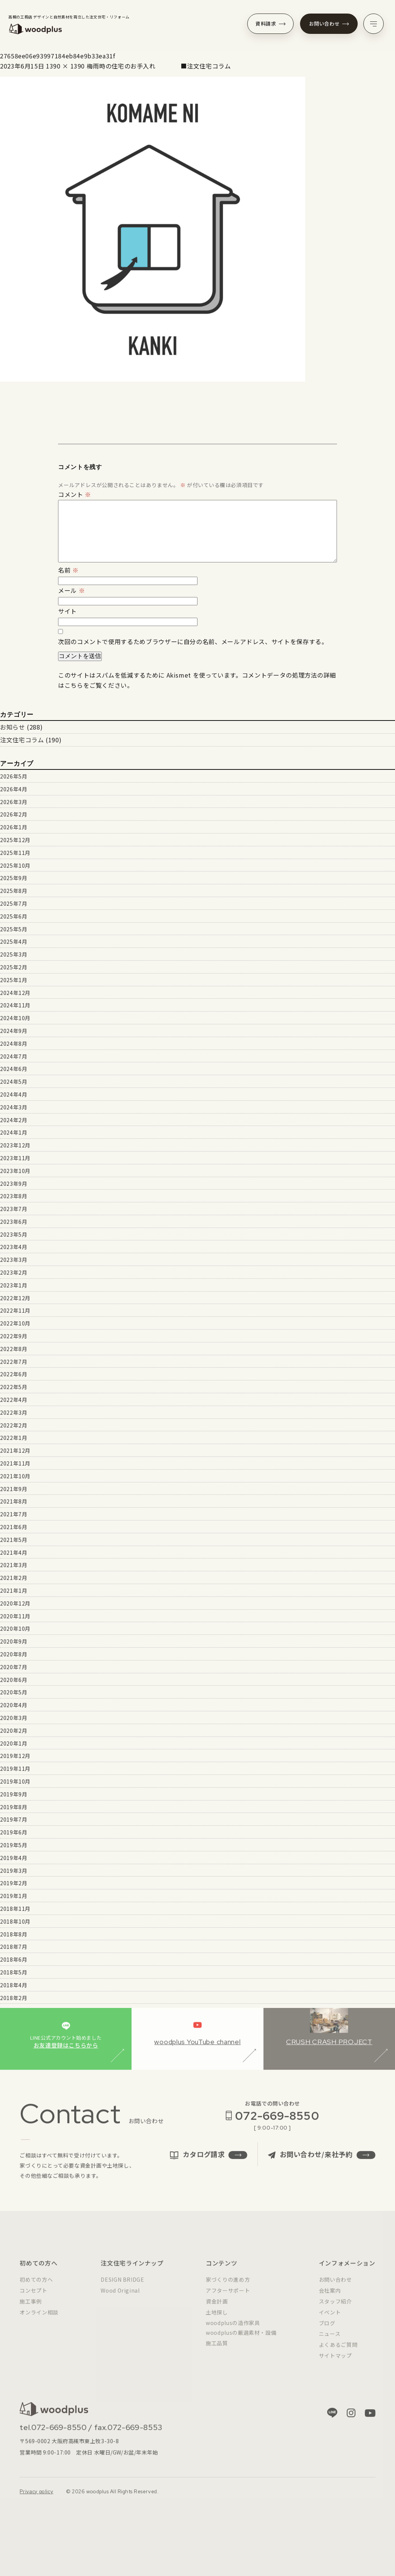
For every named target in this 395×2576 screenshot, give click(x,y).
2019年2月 (13, 1883)
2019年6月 (13, 1832)
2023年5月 (13, 1234)
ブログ (327, 2329)
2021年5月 (13, 1539)
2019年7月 (13, 1819)
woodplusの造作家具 (233, 2329)
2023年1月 (13, 1285)
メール (71, 590)
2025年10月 (15, 865)
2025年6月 (13, 916)
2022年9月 (13, 1336)
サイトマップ (335, 2362)
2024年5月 (13, 1081)
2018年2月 (13, 1998)
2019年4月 (13, 1858)
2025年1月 (13, 980)
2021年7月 (13, 1514)
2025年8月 (13, 890)
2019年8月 (13, 1807)
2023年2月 (13, 1272)
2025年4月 (13, 941)
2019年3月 (13, 1870)
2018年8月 (13, 1934)
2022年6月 (13, 1374)
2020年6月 (13, 1679)
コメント (74, 494)
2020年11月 (15, 1616)
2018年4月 (13, 1985)
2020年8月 (13, 1654)
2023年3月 (13, 1259)
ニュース (330, 2340)
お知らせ (12, 726)
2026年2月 (13, 814)
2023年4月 (13, 1247)
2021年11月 (15, 1463)
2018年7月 (13, 1946)
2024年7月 (13, 1056)
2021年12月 (15, 1450)
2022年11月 (15, 1310)
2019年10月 (15, 1781)
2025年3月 (13, 954)
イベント (330, 2318)
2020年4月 (13, 1705)
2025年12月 (15, 840)
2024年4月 (13, 1094)
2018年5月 (13, 1972)
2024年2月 (13, 1120)
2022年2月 (13, 1425)
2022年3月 (13, 1412)
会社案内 (330, 2297)
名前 (68, 569)
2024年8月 (13, 1043)
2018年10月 (15, 1921)
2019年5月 (13, 1845)
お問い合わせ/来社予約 (321, 2161)
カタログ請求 (209, 2161)
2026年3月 (13, 802)
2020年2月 (13, 1730)
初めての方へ (36, 2286)
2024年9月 (13, 1030)
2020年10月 (15, 1628)
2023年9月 (13, 1183)
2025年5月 (13, 929)
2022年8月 (13, 1349)
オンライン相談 (39, 2318)
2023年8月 (13, 1196)
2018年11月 (15, 1908)
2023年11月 (15, 1158)
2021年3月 (13, 1565)
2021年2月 (13, 1577)
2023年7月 (13, 1209)
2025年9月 (13, 878)
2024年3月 (13, 1107)
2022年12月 (15, 1298)
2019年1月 (13, 1896)
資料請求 (270, 23)
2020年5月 (13, 1692)
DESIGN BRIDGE (122, 2286)
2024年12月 (15, 992)
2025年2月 (13, 967)
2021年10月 (15, 1476)
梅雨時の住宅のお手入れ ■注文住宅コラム (159, 65)
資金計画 (217, 2307)
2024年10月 (15, 1018)
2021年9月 (13, 1489)
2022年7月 (13, 1361)
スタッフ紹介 (335, 2307)
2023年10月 (15, 1171)
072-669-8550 (277, 2122)
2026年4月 (13, 789)
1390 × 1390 (65, 65)
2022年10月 (15, 1323)
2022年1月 (13, 1437)
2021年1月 (13, 1590)
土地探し (217, 2318)
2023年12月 (15, 1145)
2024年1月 (13, 1132)
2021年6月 (13, 1527)
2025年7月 (13, 903)
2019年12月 (15, 1755)
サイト (67, 610)
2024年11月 (15, 1005)
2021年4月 (13, 1552)
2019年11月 (15, 1768)
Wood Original (120, 2297)
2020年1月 (13, 1743)
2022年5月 (13, 1387)
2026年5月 (13, 776)
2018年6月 (13, 1959)
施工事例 (31, 2307)
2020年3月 (13, 1717)
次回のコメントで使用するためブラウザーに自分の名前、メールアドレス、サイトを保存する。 (193, 641)
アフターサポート (228, 2297)
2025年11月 (15, 852)
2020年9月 (13, 1641)
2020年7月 (13, 1667)
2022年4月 (13, 1399)
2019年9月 (13, 1794)
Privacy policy (36, 2498)
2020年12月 (15, 1603)
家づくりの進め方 (228, 2286)
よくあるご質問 (338, 2351)
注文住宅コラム (22, 739)
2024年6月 (13, 1068)
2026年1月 (13, 827)
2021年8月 (13, 1501)
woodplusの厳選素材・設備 (241, 2339)
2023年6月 (13, 1221)
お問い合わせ (329, 23)
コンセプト (33, 2297)
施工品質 (217, 2350)
